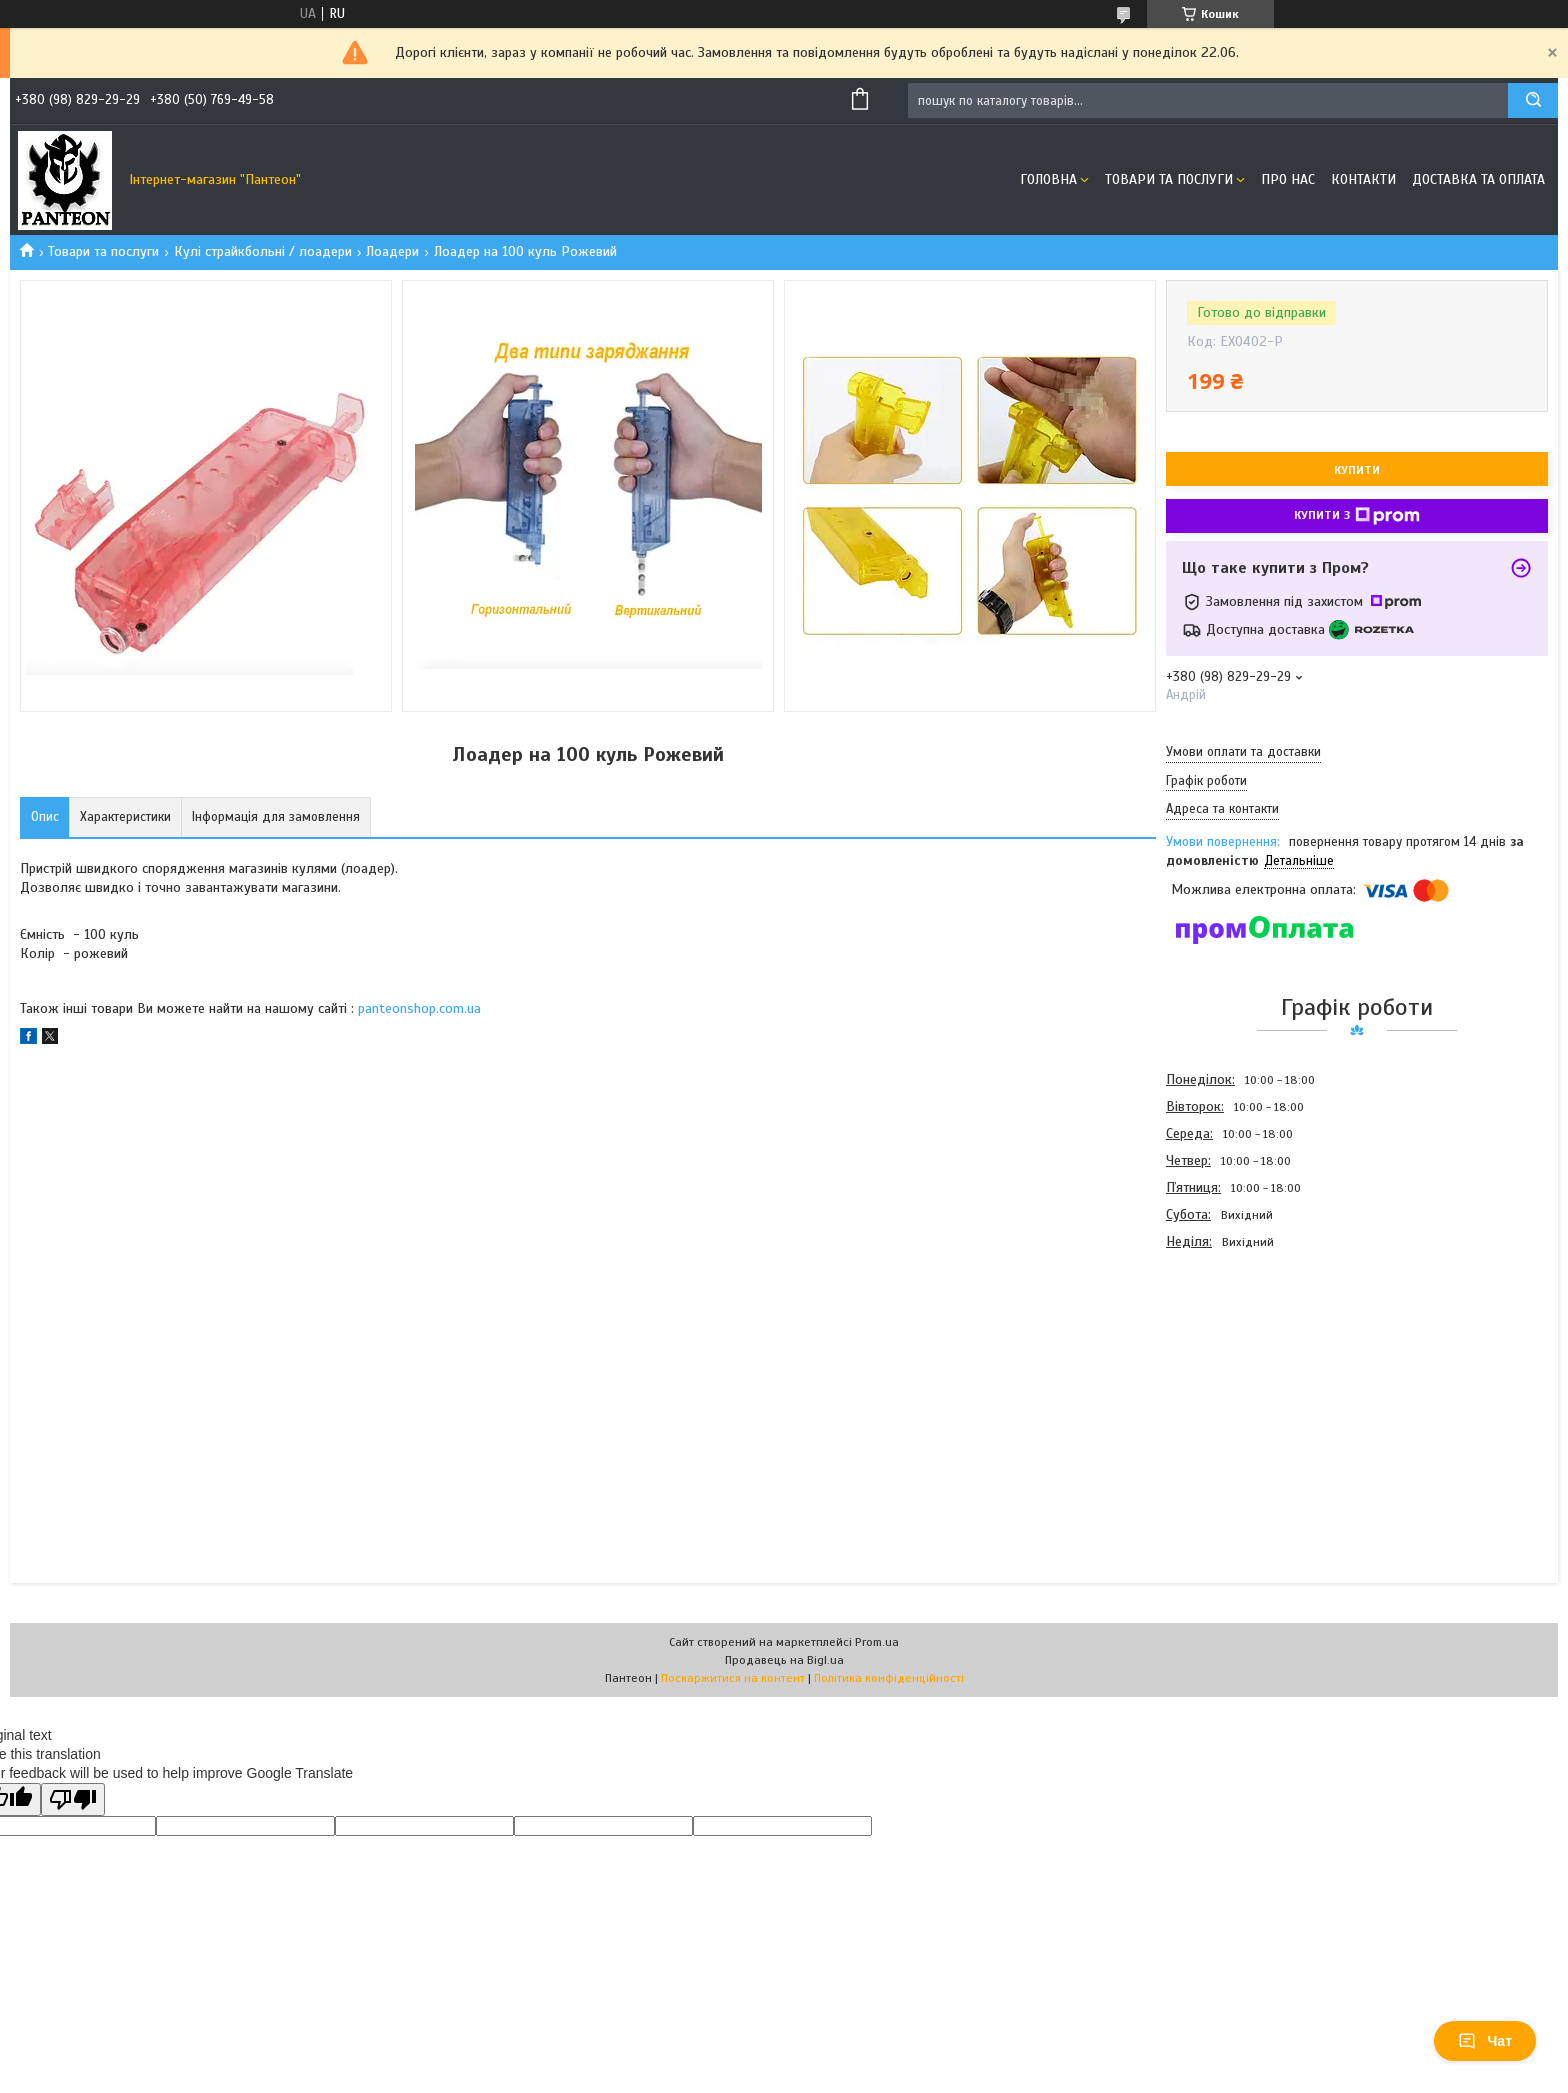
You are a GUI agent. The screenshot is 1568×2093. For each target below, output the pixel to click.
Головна (1048, 179)
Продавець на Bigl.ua (784, 1660)
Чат (1485, 2041)
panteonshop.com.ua (419, 1008)
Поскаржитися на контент (733, 1678)
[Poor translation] (73, 1799)
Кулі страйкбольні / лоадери (263, 251)
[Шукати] (1533, 100)
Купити (1357, 470)
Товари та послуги (1169, 179)
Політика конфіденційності (889, 1678)
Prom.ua (877, 1642)
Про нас (1288, 179)
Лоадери (392, 251)
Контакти (1363, 179)
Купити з (1357, 516)
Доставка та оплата (1478, 179)
